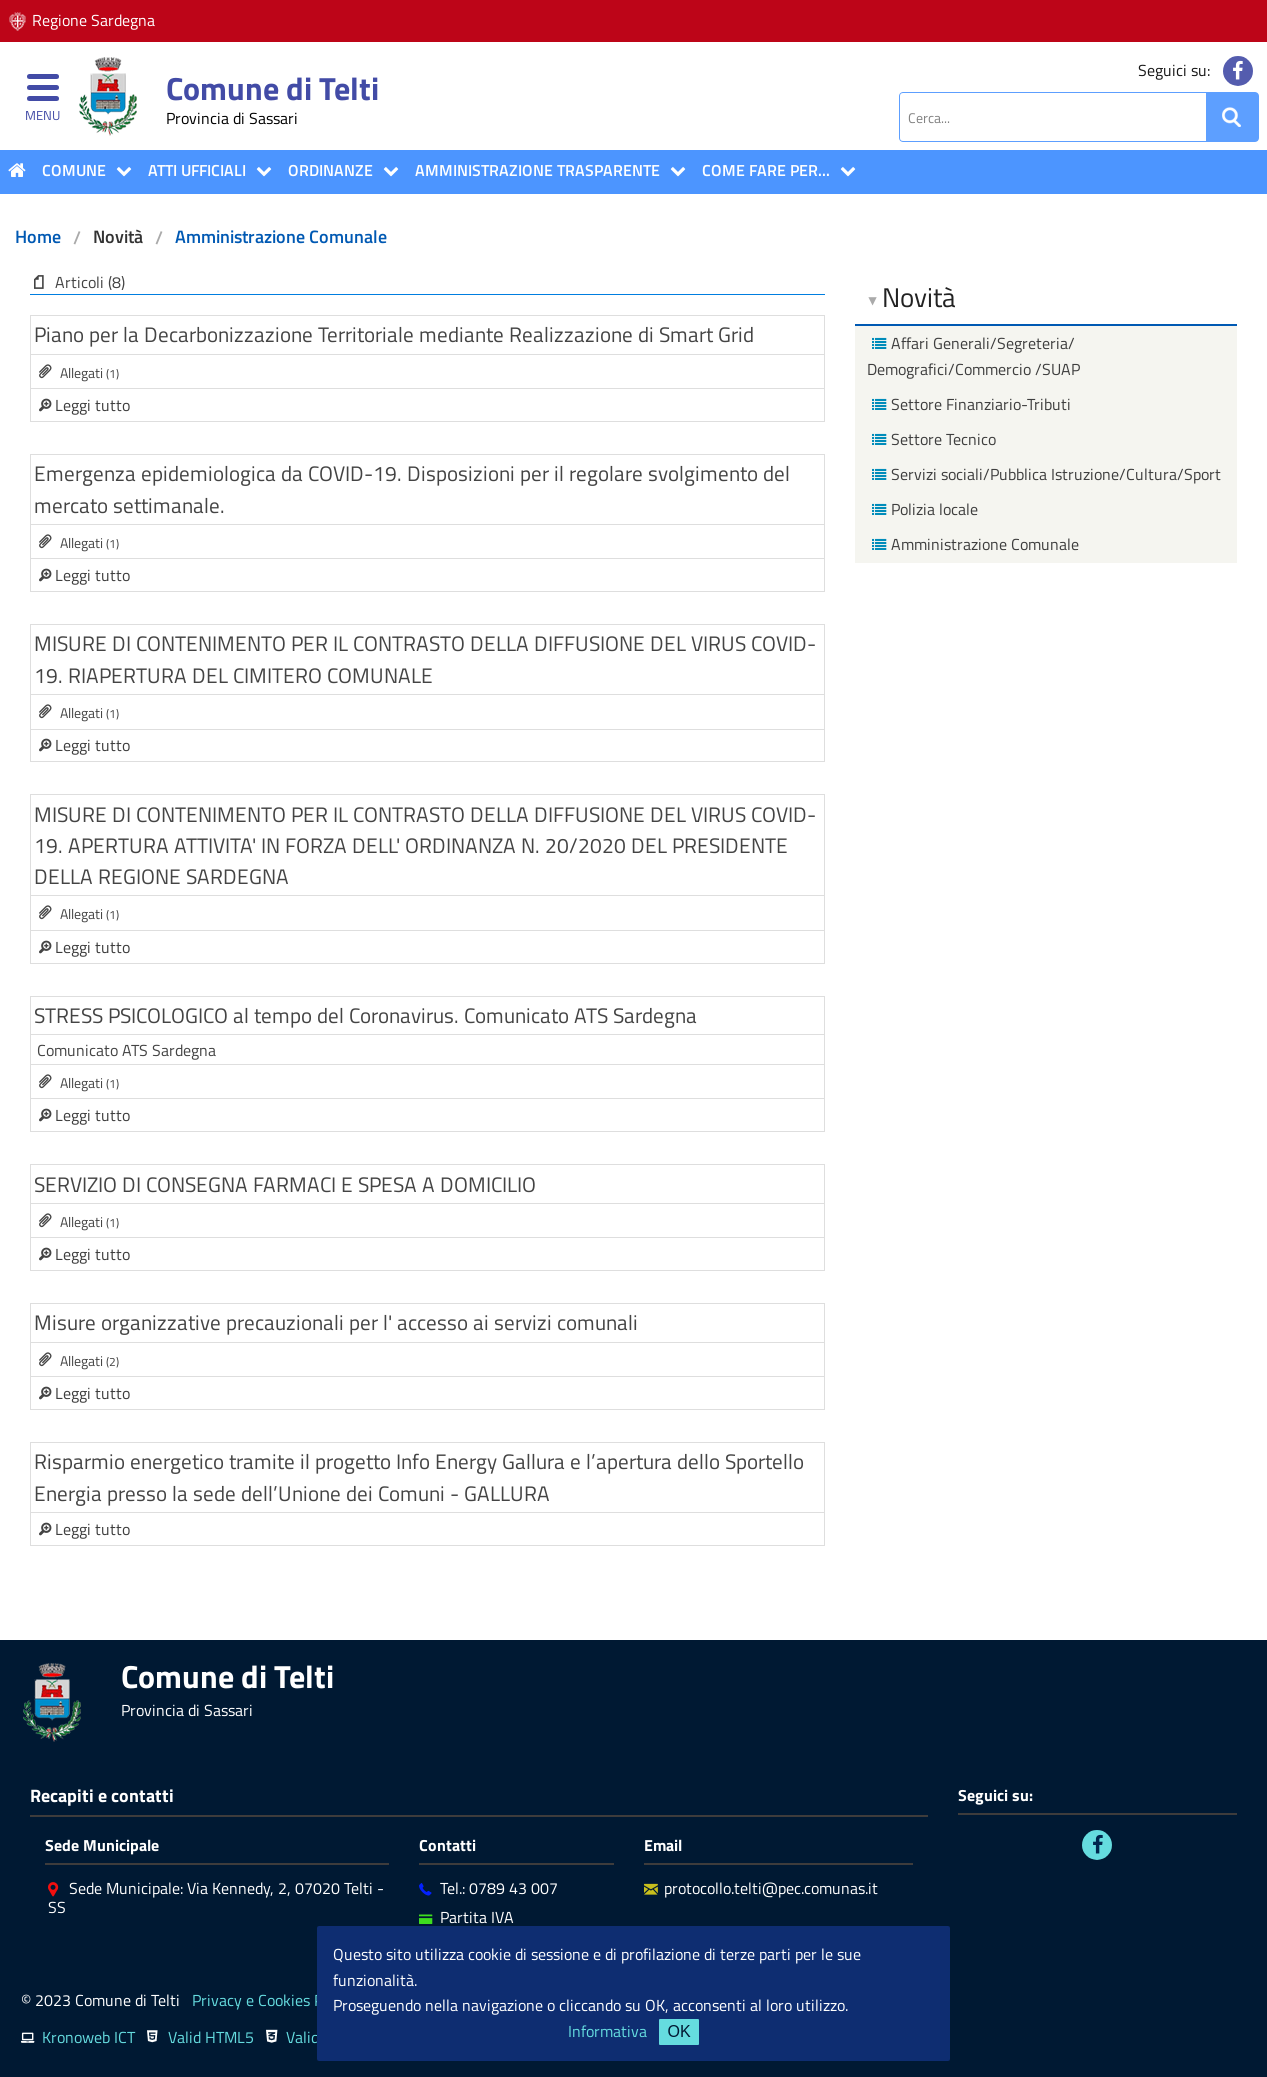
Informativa (607, 2031)
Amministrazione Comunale (281, 236)
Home (38, 236)
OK (678, 2031)
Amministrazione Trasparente (537, 170)
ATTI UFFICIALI (197, 170)
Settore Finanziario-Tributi (969, 404)
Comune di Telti (272, 88)
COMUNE (74, 170)
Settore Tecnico (931, 439)
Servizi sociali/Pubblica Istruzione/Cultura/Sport (1044, 474)
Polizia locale (922, 509)
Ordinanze (330, 170)
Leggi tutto (90, 405)
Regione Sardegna (93, 20)
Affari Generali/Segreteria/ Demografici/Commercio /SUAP (973, 356)
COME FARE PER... (766, 170)
